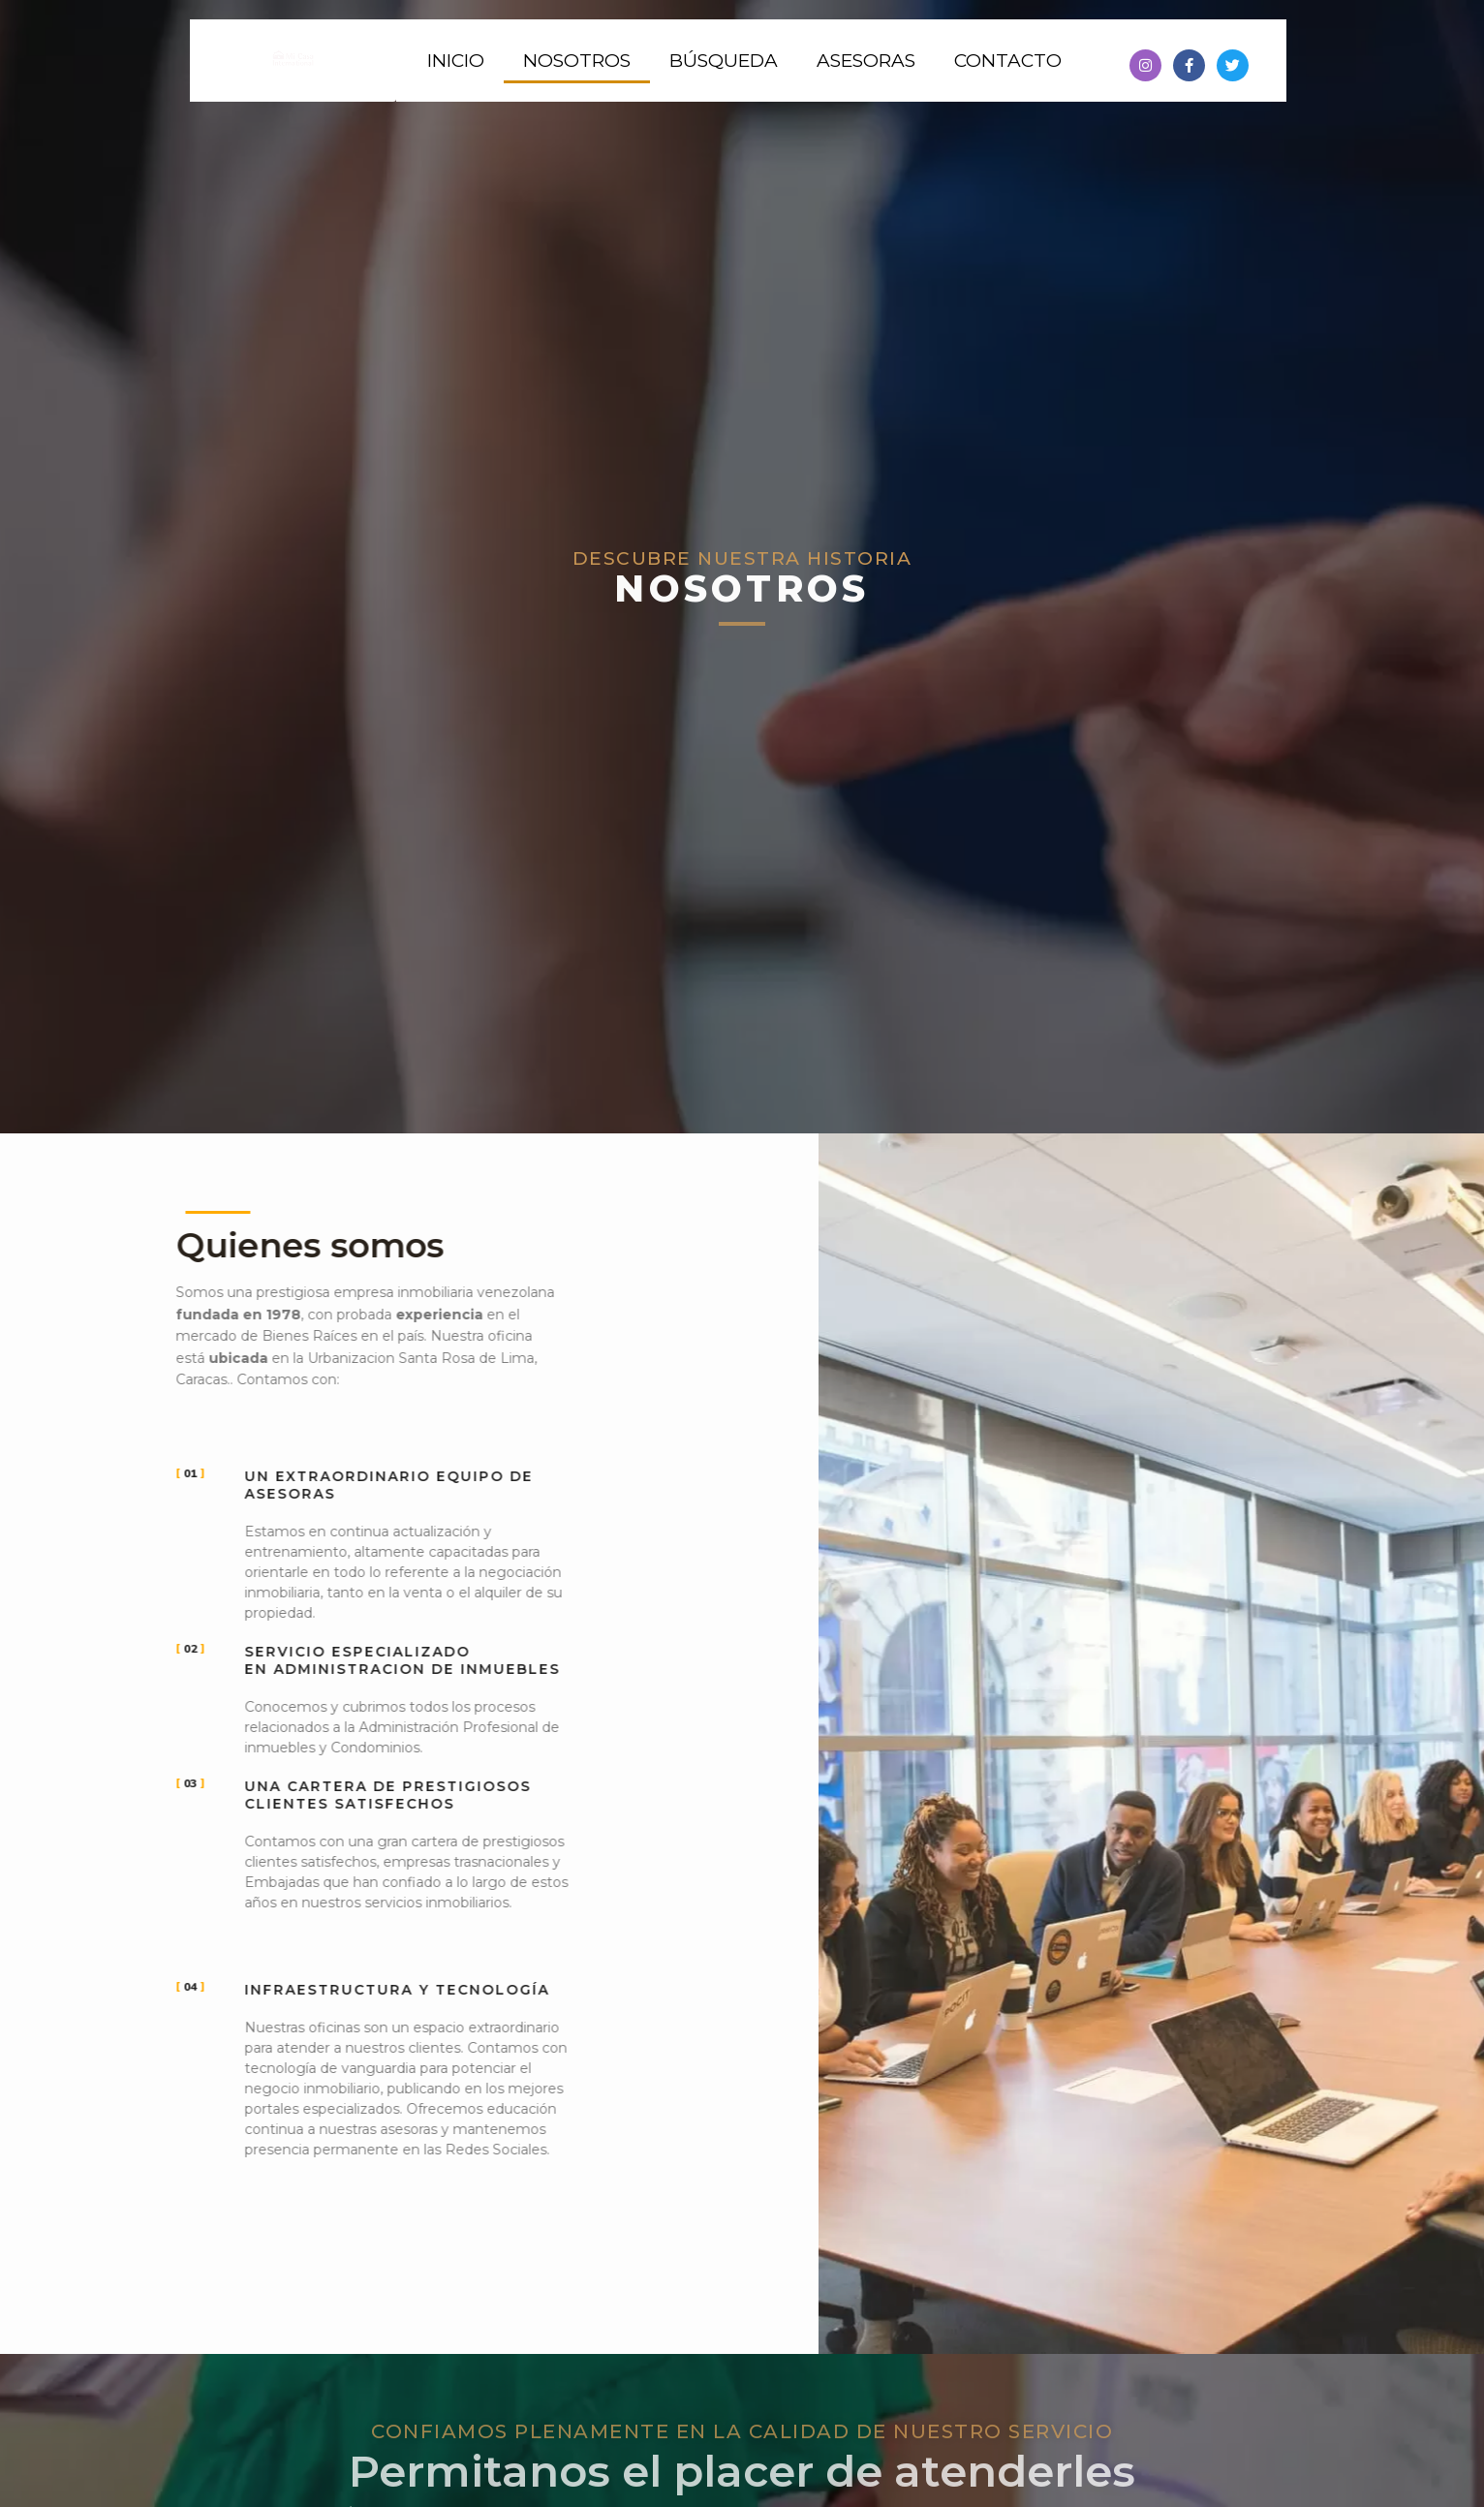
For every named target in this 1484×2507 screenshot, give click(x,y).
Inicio (455, 60)
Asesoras (866, 60)
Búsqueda (723, 60)
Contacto (1008, 60)
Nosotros (577, 60)
